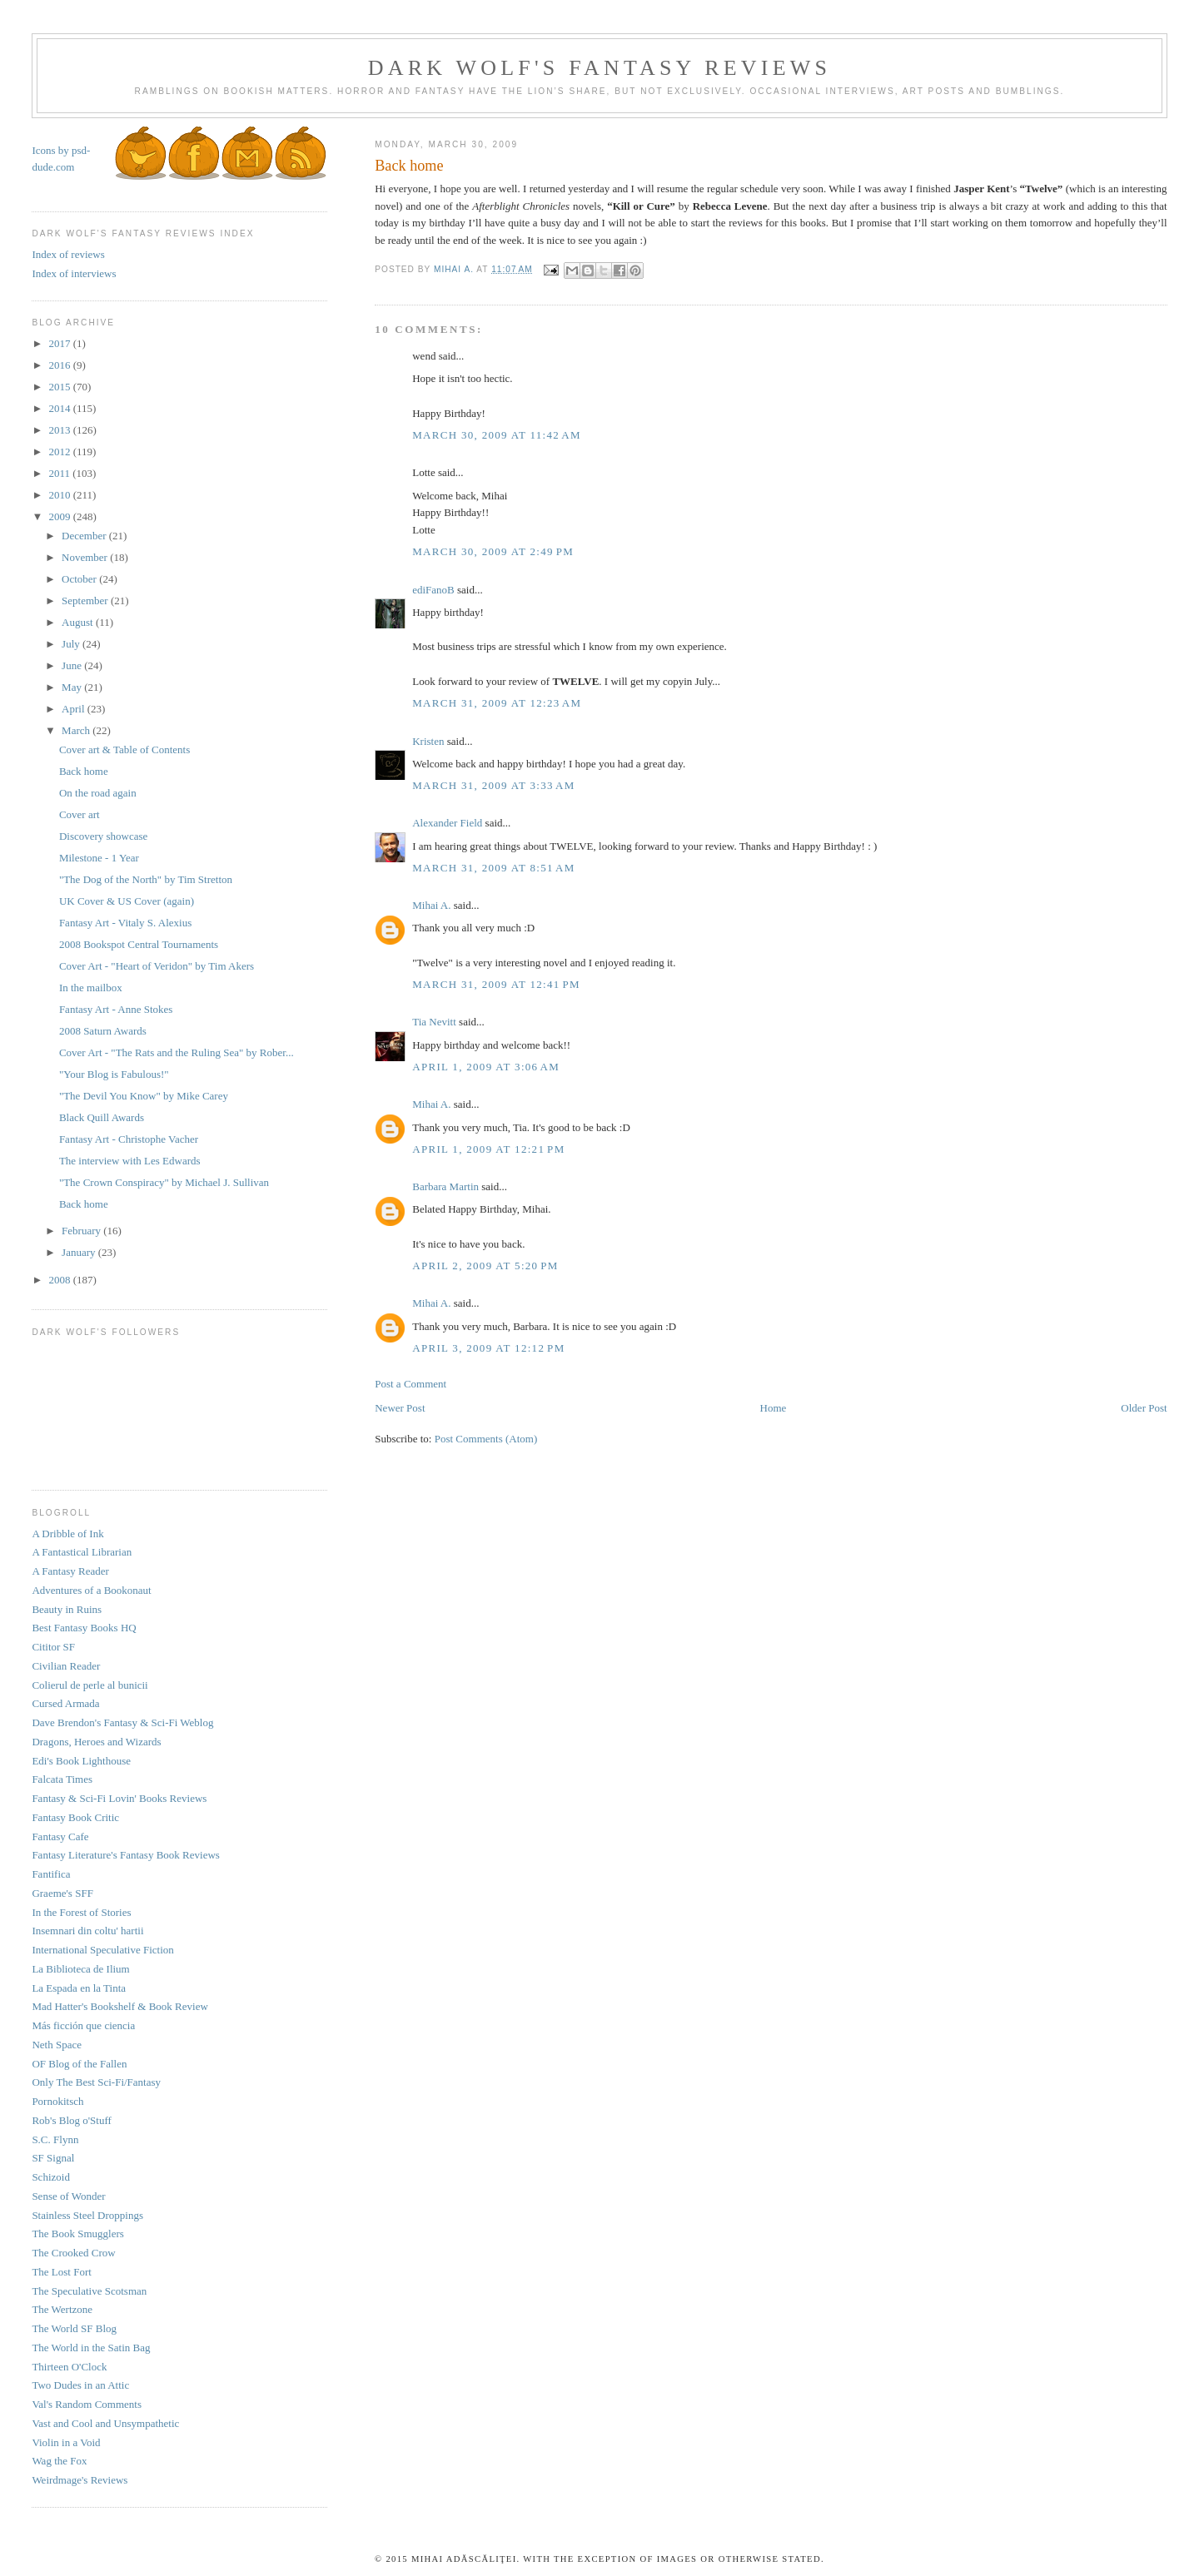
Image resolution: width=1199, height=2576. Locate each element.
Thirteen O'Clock (69, 2366)
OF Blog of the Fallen (79, 2063)
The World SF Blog (74, 2328)
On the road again (98, 793)
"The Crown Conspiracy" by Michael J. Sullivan (164, 1182)
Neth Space (57, 2044)
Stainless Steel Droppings (87, 2215)
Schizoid (51, 2177)
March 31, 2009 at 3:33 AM (493, 785)
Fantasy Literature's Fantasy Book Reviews (125, 1855)
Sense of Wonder (68, 2196)
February (82, 1230)
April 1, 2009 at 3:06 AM (486, 1066)
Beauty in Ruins (67, 1609)
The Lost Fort (62, 2272)
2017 (60, 343)
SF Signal (53, 2158)
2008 (60, 1279)
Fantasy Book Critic (75, 1817)
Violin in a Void (66, 2442)
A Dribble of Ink (67, 1533)
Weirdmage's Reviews (79, 2480)
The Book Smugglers (78, 2233)
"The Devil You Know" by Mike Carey (143, 1095)
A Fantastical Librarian (82, 1552)
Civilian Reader (66, 1666)
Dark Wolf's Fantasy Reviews (599, 68)
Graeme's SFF (62, 1893)
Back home (83, 771)
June (73, 665)
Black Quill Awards (101, 1117)
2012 (60, 451)
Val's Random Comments (87, 2404)
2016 (60, 365)
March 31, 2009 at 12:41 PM (496, 984)
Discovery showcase (103, 836)
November (86, 557)
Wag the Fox (59, 2460)
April (74, 708)
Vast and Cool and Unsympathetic (105, 2423)
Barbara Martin (445, 1186)
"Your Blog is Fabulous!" (114, 1074)
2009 (60, 516)
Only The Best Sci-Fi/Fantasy (96, 2082)
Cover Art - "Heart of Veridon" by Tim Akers (156, 966)
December (85, 535)
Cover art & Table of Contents (124, 749)
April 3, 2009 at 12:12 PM (488, 1348)
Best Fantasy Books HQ (84, 1627)
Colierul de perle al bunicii (89, 1685)
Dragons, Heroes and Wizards (96, 1741)
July (72, 644)
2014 (60, 408)
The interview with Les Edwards (130, 1160)
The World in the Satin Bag (91, 2347)
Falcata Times (62, 1779)
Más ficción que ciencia (83, 2025)
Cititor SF (53, 1646)
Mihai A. (431, 905)
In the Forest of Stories (81, 1912)
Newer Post (400, 1408)
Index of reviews (68, 254)
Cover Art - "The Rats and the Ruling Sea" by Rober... (176, 1052)
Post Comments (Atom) (486, 1438)
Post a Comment (410, 1383)
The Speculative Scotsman (89, 2291)
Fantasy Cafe (60, 1836)
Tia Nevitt (434, 1021)
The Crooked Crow (73, 2252)
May (73, 687)
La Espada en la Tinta (79, 1988)
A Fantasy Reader (70, 1571)
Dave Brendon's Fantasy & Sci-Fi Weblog (122, 1722)
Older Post (1144, 1408)
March (77, 730)
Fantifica (51, 1874)
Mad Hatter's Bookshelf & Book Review (119, 2006)
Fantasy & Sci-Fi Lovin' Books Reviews (119, 1798)
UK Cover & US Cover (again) (126, 901)
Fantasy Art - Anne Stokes (116, 1009)
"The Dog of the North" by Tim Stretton (145, 879)
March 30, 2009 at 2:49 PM (493, 551)
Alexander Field (447, 822)
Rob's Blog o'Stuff (71, 2120)
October (80, 579)
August (79, 622)
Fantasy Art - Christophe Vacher (128, 1139)
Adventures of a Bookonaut (91, 1590)
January (80, 1252)
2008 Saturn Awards (103, 1031)
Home (773, 1408)
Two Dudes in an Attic (80, 2385)
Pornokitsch (57, 2101)
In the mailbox (90, 987)
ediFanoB (433, 589)
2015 (60, 386)
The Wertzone (62, 2309)
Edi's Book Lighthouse (81, 1761)
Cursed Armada (65, 1703)
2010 (60, 495)
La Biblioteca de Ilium (80, 1969)
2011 (60, 473)
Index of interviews (74, 273)
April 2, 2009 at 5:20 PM (485, 1265)
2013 (60, 430)
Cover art (79, 814)
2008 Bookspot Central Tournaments (138, 944)
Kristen (428, 741)
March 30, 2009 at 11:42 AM (496, 435)
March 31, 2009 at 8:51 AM (493, 867)
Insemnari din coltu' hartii (87, 1930)
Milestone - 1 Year (99, 857)
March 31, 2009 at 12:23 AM (496, 703)
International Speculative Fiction (102, 1949)
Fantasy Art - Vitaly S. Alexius (125, 922)
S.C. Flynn (55, 2139)
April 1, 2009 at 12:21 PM (488, 1149)
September (86, 600)
